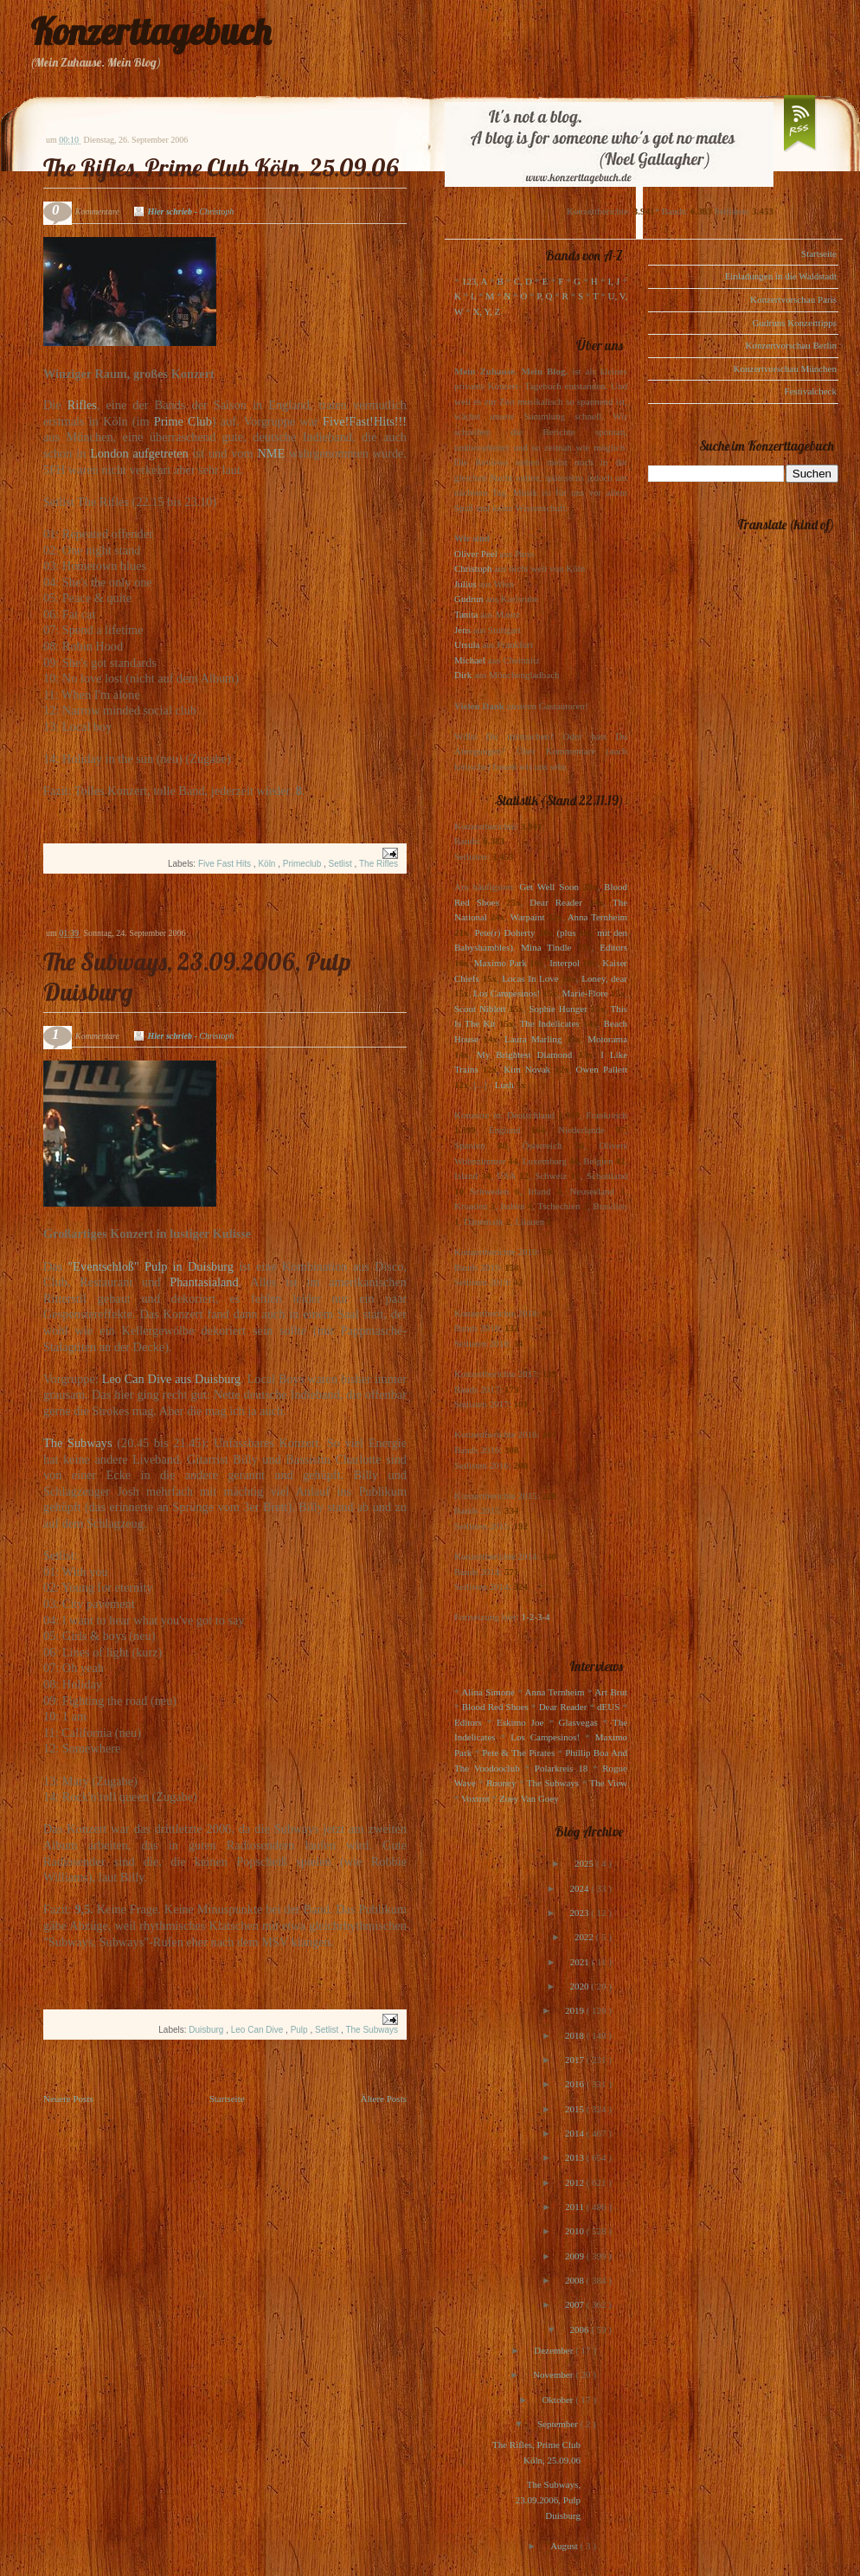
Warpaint (527, 917)
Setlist (342, 863)
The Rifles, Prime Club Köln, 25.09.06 (221, 167)
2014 (576, 2133)
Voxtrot (475, 1798)
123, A (474, 281)
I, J (614, 281)
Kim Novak (527, 1069)
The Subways (77, 1443)
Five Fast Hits (226, 863)
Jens (462, 630)
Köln (268, 863)
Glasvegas (578, 1722)
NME (271, 453)
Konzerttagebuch (150, 31)
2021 (581, 1962)
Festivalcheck (811, 391)
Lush (504, 1085)
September (559, 2424)
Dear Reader (555, 902)
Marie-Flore (585, 993)
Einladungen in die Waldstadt (781, 276)
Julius (465, 584)
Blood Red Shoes (495, 1706)
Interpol (564, 963)
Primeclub (303, 863)
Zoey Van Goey (529, 1798)
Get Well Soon (549, 886)
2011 (575, 2206)
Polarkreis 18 (561, 1768)
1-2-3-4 (536, 1617)
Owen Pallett (601, 1069)
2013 (576, 2157)
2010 (576, 2231)
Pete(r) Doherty (504, 932)
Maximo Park (500, 963)
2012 (576, 2182)
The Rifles (378, 863)
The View (608, 1783)
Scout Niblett (479, 1008)
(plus (565, 932)
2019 (576, 2010)
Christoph (472, 568)
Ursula (466, 644)
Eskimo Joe (520, 1722)
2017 (576, 2059)
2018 (576, 2035)
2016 (576, 2084)
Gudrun (469, 598)
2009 (576, 2256)
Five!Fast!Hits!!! (365, 421)
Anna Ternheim (597, 917)
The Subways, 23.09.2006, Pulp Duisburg (548, 2499)
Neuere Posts (68, 2098)
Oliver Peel (475, 553)
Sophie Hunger (558, 1008)
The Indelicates (549, 1023)
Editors (613, 947)
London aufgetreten (139, 453)
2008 (576, 2280)
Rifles (82, 405)
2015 (576, 2109)
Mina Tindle (546, 947)
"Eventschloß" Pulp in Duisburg (151, 1266)
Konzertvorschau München (785, 368)
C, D (523, 281)
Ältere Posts (384, 2098)
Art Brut (610, 1692)
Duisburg (207, 2030)
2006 (580, 2329)
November (554, 2374)
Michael (469, 660)
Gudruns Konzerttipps (795, 322)
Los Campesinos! (506, 993)
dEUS (608, 1706)
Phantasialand (204, 1282)
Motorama (607, 1039)
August (565, 2546)
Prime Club (183, 421)
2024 (580, 1888)
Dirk (463, 675)
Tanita (466, 614)
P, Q (544, 296)
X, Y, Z (486, 311)
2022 (585, 1937)
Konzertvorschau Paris (793, 299)
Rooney (501, 1783)
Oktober (558, 2399)
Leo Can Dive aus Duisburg (171, 1379)
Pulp (301, 2030)
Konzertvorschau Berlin (791, 345)
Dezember (554, 2350)
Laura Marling (533, 1039)
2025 (585, 1863)
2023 (580, 1912)
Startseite (227, 2098)
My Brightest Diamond (524, 1054)
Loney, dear (604, 978)
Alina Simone (487, 1692)
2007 (576, 2304)
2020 (580, 1986)
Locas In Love (530, 978)
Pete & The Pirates (518, 1752)
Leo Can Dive (258, 2030)
